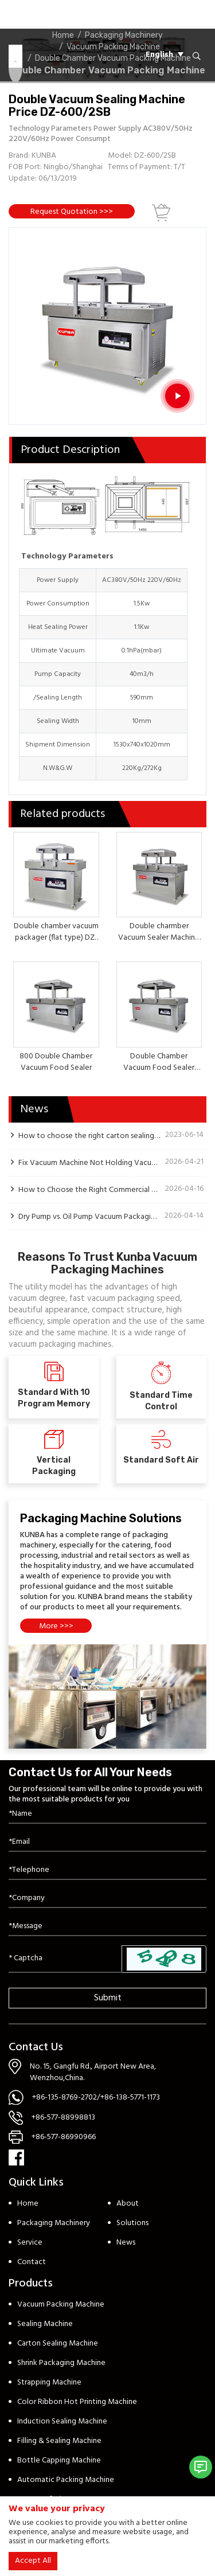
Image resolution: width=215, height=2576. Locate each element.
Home (27, 2203)
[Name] (107, 1814)
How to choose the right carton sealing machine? (89, 1135)
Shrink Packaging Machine (61, 2363)
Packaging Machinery (53, 2223)
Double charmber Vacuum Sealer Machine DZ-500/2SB (159, 938)
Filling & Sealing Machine (59, 2441)
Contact (31, 2262)
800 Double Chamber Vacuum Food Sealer (55, 1062)
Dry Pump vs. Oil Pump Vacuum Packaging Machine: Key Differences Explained (89, 1216)
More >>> (56, 1626)
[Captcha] (65, 1959)
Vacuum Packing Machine (60, 2304)
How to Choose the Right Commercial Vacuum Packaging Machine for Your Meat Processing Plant (89, 1189)
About (127, 2203)
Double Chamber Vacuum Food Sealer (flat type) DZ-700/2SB (159, 1068)
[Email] (107, 1842)
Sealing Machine (45, 2324)
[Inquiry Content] (107, 1926)
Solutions (132, 2223)
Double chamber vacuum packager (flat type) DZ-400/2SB (56, 938)
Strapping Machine (49, 2382)
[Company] (107, 1898)
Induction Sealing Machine (62, 2421)
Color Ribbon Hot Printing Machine (77, 2402)
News (125, 2242)
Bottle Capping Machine (59, 2460)
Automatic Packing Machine (65, 2480)
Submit (108, 1998)
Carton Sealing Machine (57, 2343)
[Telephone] (107, 1870)
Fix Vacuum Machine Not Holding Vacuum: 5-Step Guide (89, 1162)
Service (29, 2242)
